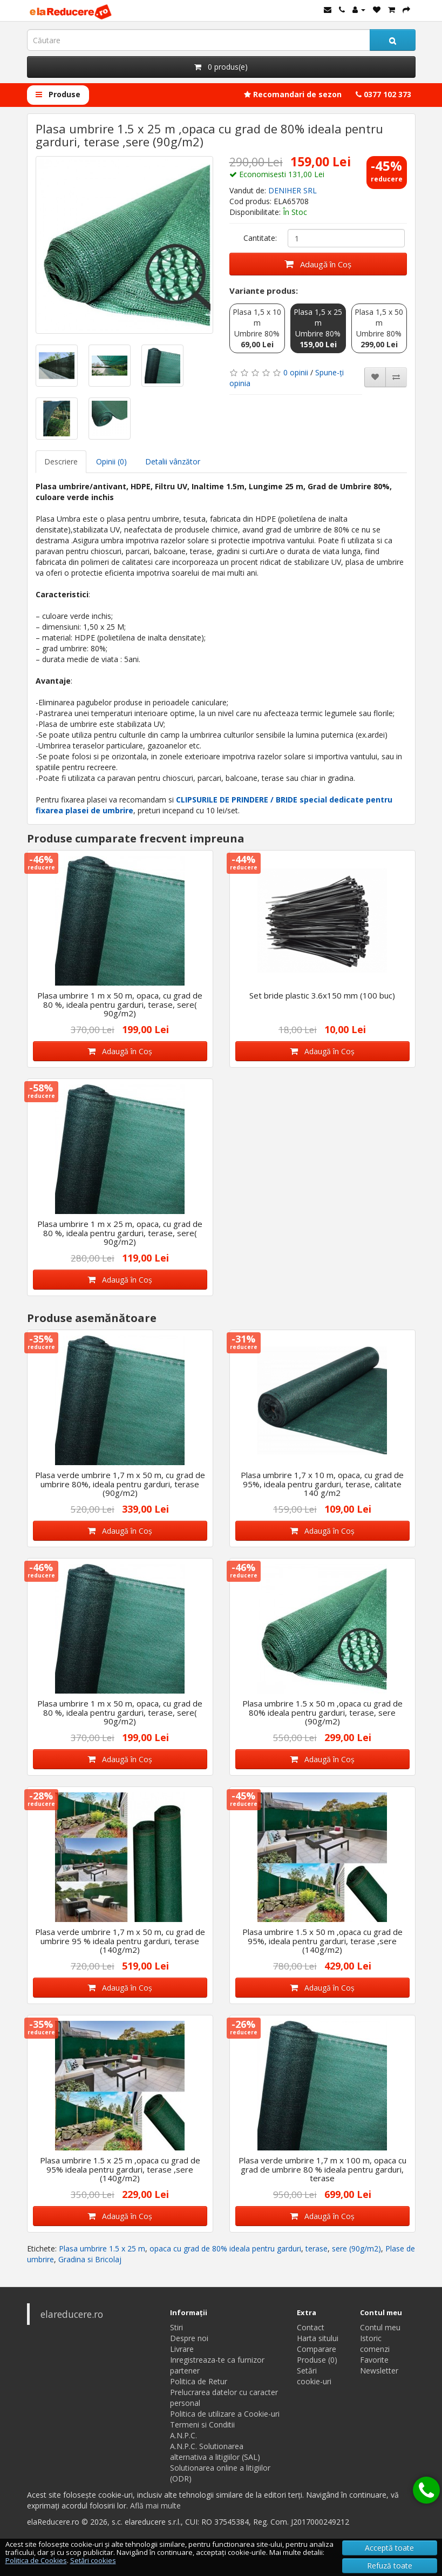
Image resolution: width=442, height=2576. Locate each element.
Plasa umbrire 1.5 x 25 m (102, 2248)
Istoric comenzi (375, 2343)
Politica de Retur (198, 2381)
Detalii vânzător (172, 461)
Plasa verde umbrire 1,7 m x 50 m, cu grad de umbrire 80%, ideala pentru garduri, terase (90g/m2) (120, 1483)
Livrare (182, 2349)
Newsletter (379, 2370)
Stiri (176, 2327)
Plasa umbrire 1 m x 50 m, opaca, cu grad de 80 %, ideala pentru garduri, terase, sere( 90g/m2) (119, 1004)
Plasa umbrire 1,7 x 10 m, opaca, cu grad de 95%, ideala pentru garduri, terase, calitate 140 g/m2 (322, 1483)
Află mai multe (155, 2505)
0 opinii (295, 372)
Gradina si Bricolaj (89, 2259)
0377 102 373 (383, 94)
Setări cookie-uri (314, 2375)
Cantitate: (260, 238)
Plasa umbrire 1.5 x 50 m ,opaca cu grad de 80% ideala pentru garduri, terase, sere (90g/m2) (322, 1712)
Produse (58, 94)
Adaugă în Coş (317, 264)
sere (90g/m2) (356, 2248)
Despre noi (189, 2338)
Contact (310, 2327)
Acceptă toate (389, 2548)
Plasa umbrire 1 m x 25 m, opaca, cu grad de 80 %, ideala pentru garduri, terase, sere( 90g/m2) (119, 1232)
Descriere (61, 461)
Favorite (374, 2360)
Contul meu (380, 2327)
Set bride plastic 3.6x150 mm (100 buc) (322, 995)
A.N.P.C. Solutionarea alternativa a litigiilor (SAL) (215, 2451)
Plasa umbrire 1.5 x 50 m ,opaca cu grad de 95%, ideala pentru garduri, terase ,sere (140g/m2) (322, 1940)
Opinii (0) (111, 461)
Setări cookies (93, 2560)
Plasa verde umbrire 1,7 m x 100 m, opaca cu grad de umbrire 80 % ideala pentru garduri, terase (322, 2169)
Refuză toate (389, 2565)
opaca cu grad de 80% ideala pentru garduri (225, 2248)
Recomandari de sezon (293, 94)
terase (316, 2248)
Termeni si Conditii (202, 2424)
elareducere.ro (71, 2314)
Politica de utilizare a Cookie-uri (225, 2414)
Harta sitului (317, 2338)
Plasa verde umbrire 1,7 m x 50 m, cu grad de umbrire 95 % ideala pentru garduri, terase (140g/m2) (120, 1940)
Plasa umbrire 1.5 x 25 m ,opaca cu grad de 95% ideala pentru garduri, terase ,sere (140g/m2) (120, 2169)
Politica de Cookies (36, 2560)
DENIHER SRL (292, 190)
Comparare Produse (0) (317, 2354)
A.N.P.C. (183, 2435)
